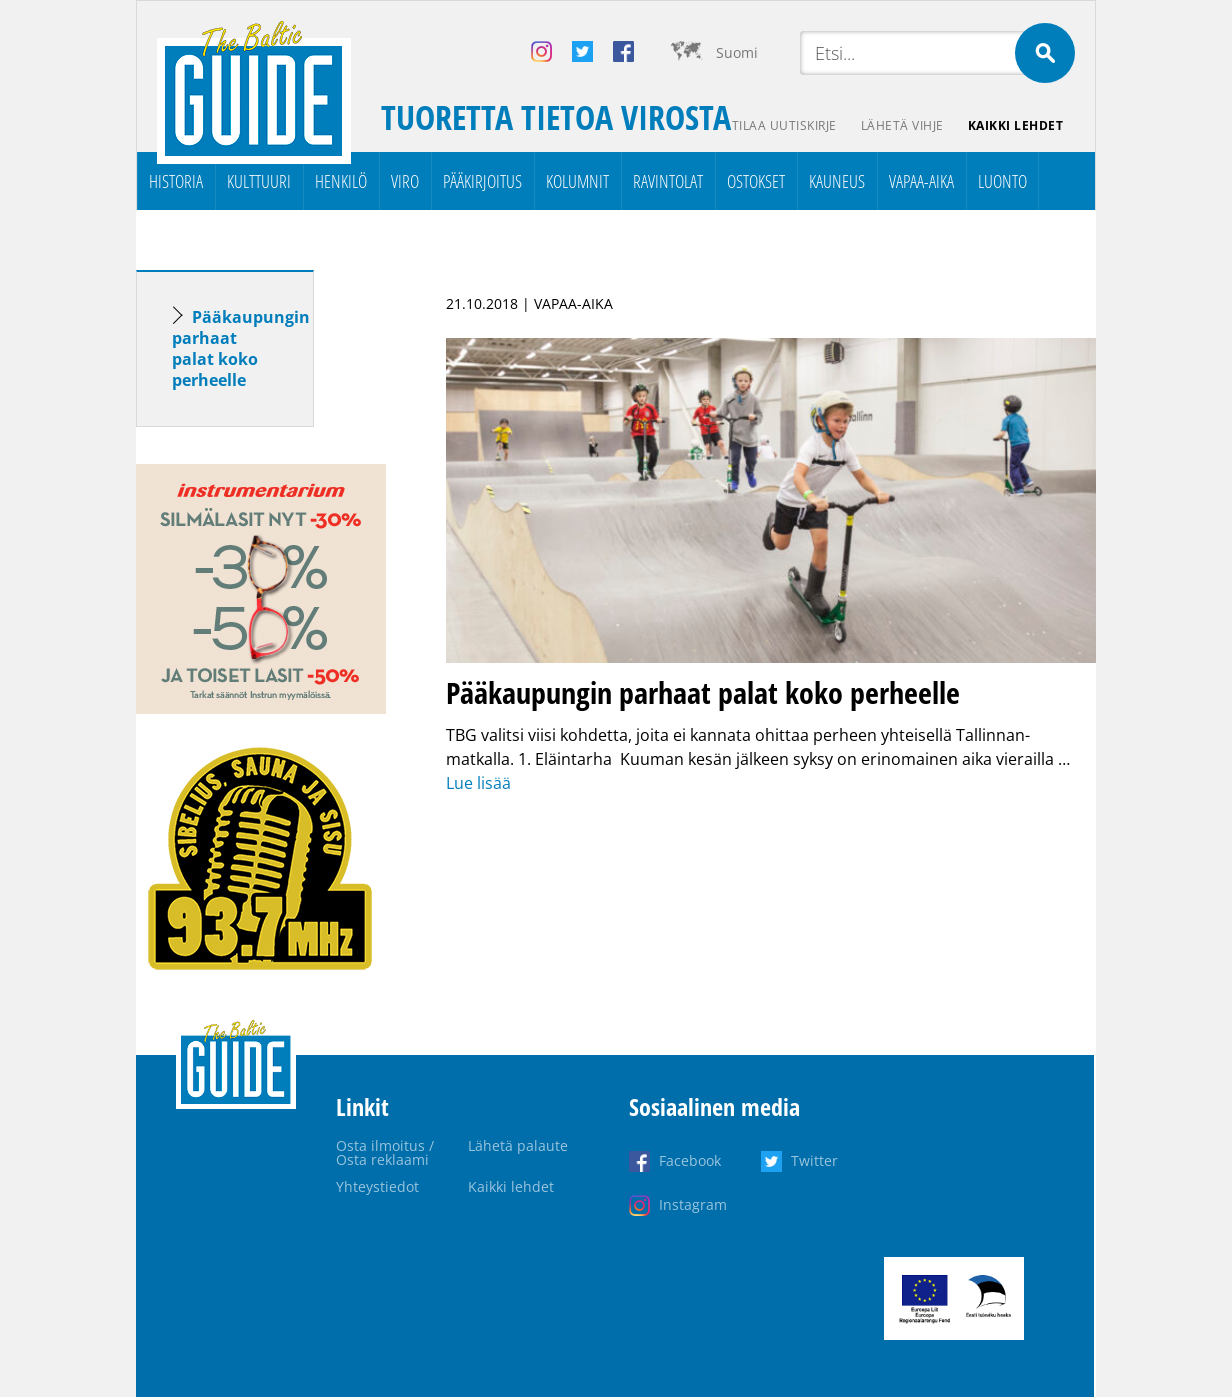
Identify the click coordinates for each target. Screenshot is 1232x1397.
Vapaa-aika (921, 181)
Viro (405, 181)
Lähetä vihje (902, 125)
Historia (176, 181)
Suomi (737, 52)
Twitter (814, 1160)
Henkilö (341, 181)
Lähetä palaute (518, 1145)
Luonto (1002, 181)
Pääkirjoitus (482, 181)
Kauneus (837, 181)
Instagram (693, 1204)
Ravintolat (668, 181)
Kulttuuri (259, 181)
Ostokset (756, 181)
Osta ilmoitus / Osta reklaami (385, 1152)
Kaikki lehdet (1016, 125)
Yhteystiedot (377, 1186)
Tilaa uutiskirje (784, 125)
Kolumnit (577, 181)
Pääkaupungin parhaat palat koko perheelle (241, 348)
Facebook (690, 1160)
